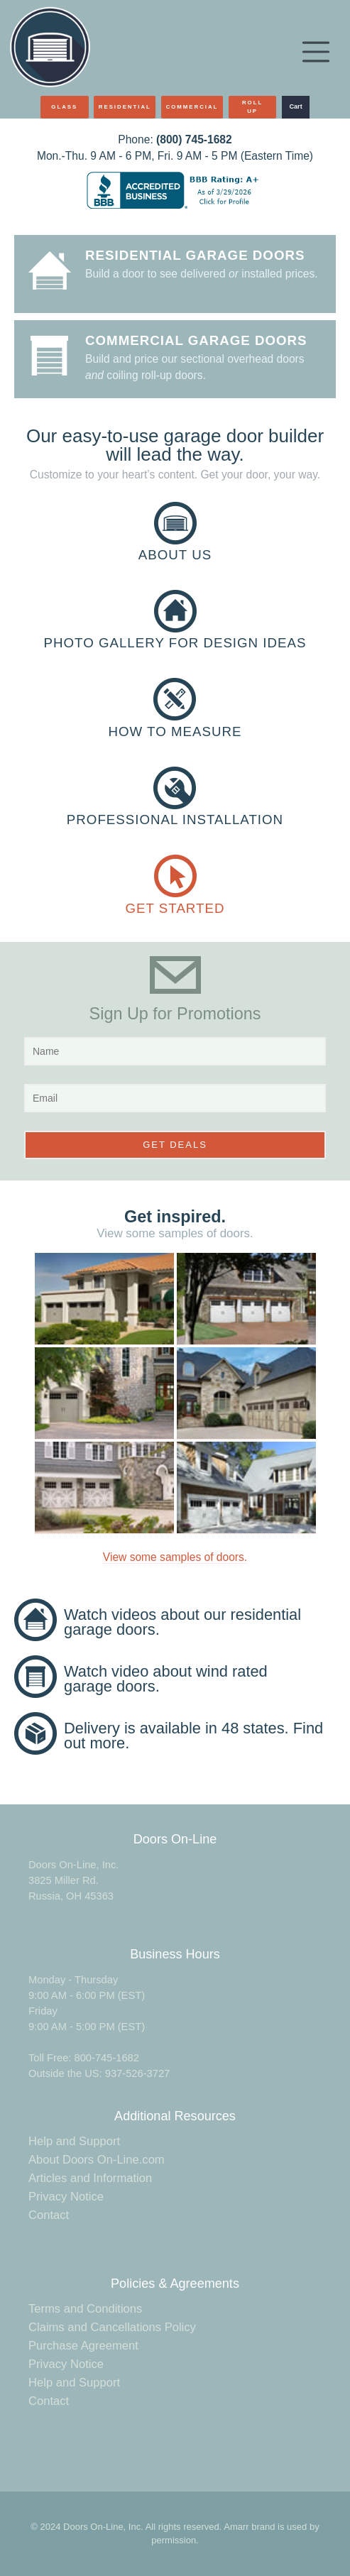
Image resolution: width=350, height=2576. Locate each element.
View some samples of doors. (175, 1557)
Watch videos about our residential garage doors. (182, 1622)
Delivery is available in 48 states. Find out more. (193, 1735)
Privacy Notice (66, 2196)
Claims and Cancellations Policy (112, 2327)
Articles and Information (90, 2178)
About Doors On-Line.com (96, 2159)
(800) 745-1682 (194, 139)
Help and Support (74, 2141)
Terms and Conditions (85, 2308)
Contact (48, 2215)
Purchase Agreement (83, 2345)
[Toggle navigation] (316, 52)
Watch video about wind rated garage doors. (166, 1678)
